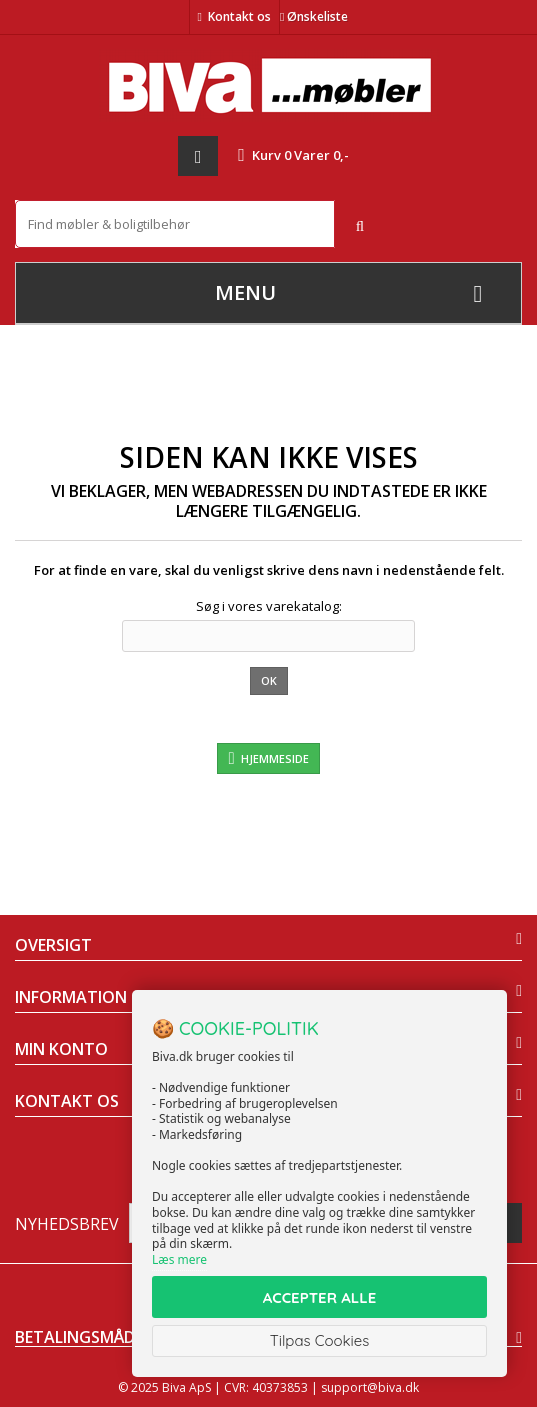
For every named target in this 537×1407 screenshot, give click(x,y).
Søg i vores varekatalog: (269, 606)
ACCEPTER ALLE (319, 1297)
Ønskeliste (314, 16)
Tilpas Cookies (320, 1340)
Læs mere (179, 1259)
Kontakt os (239, 16)
